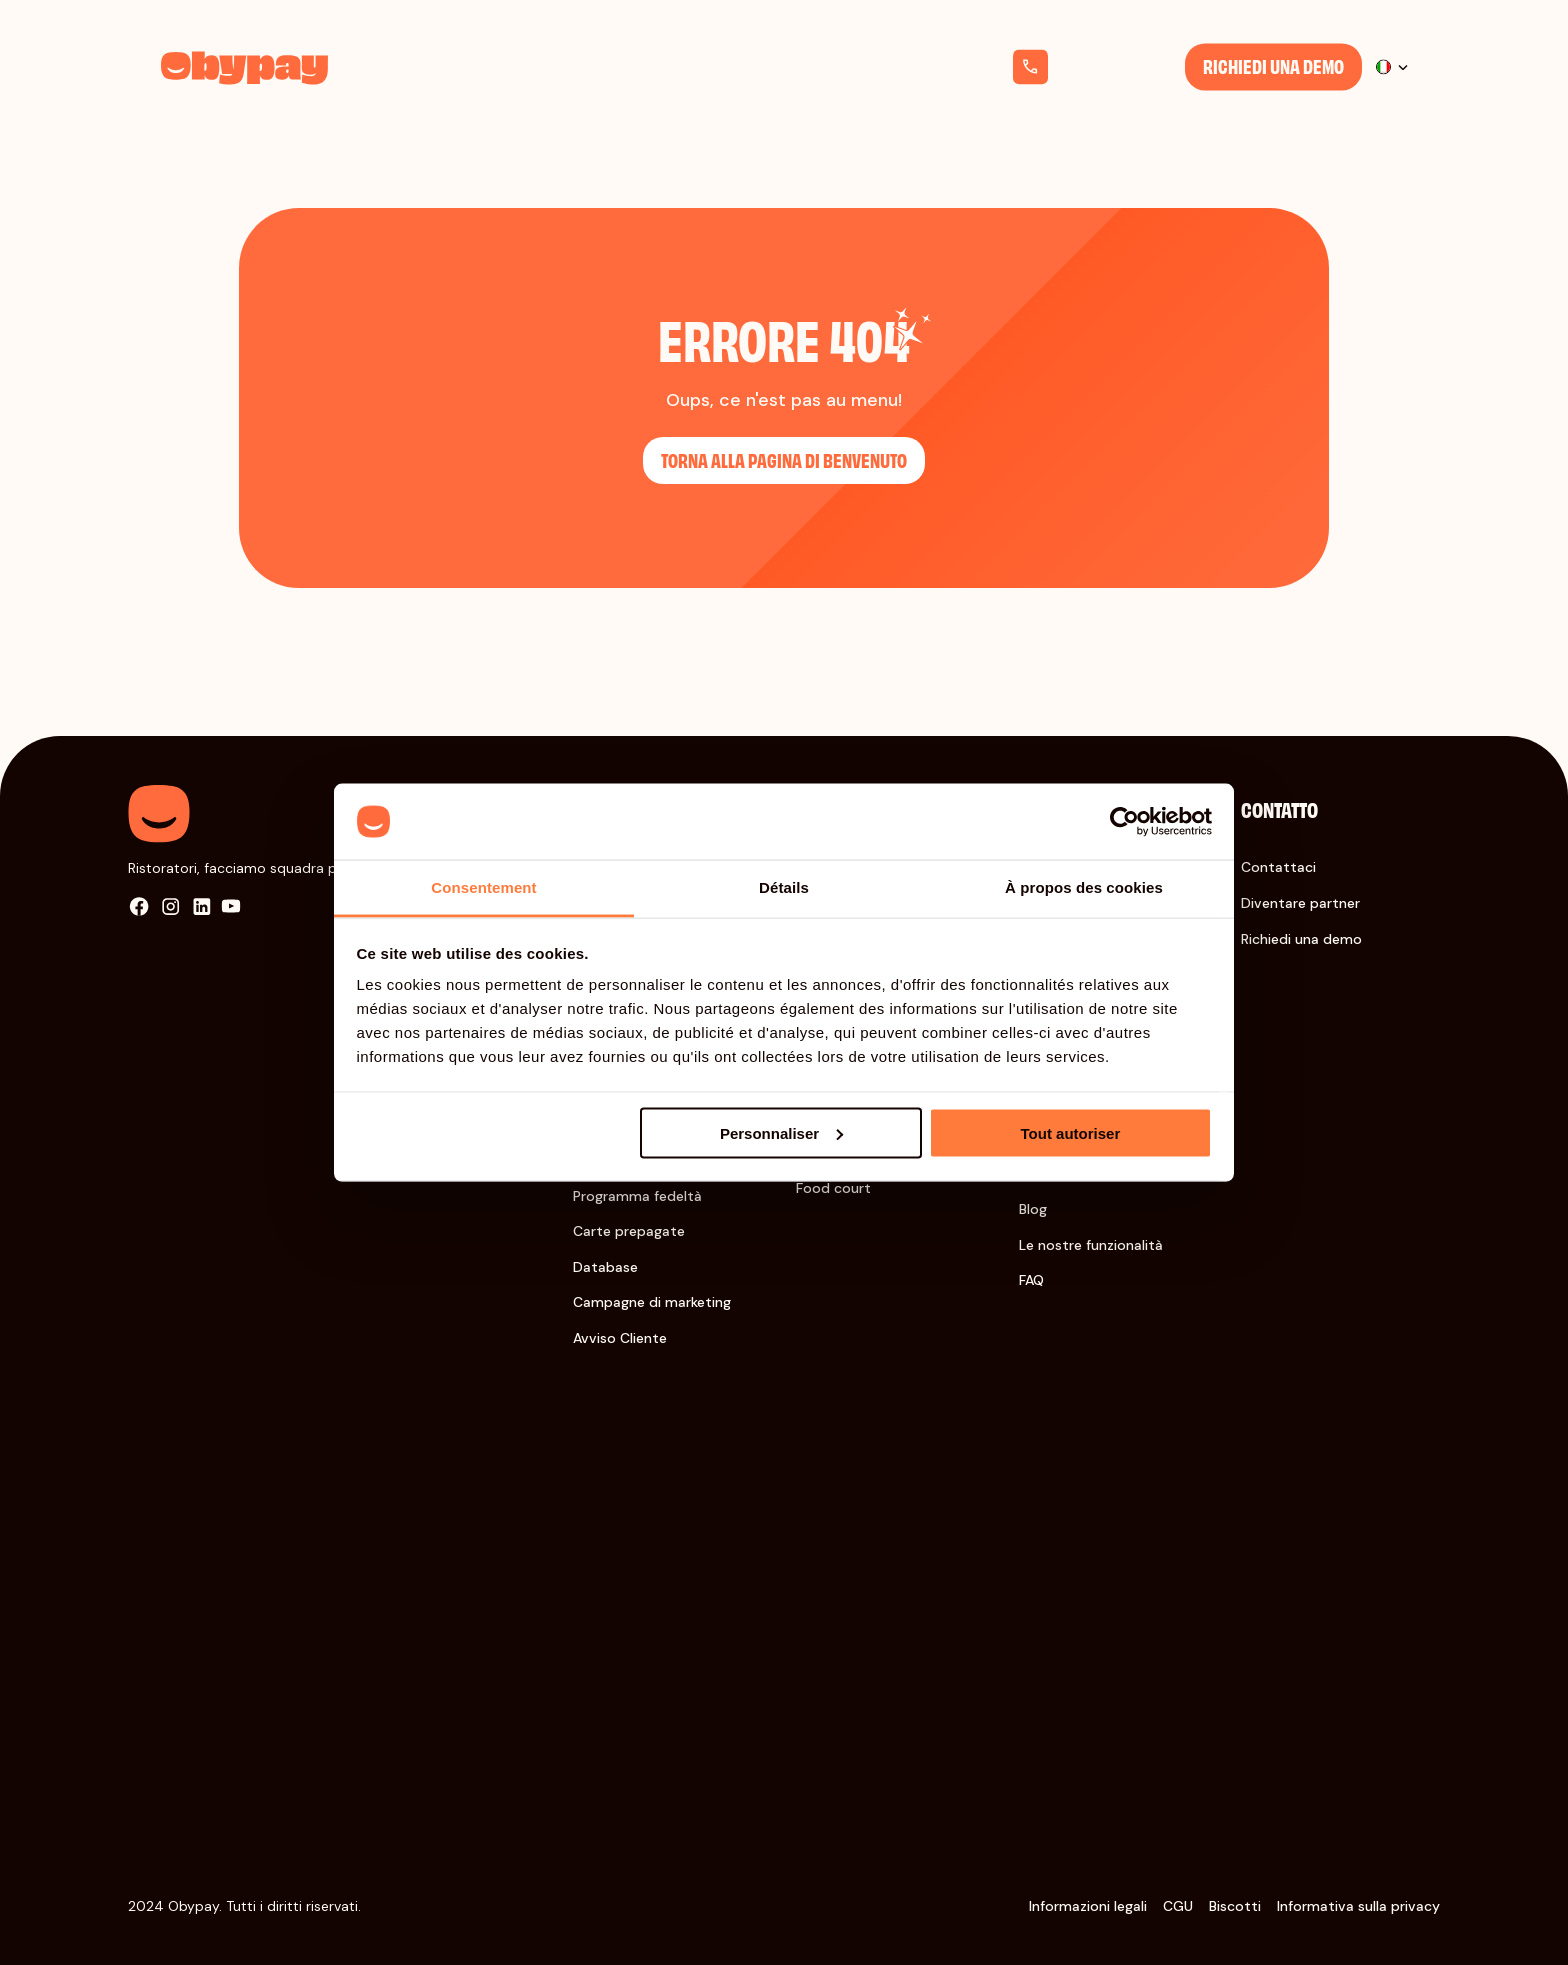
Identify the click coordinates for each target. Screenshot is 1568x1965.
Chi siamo (806, 66)
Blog (1033, 1209)
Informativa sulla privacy (1358, 1906)
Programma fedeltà (637, 1196)
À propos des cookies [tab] (1084, 887)
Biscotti (1235, 1906)
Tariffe (615, 66)
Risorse (706, 66)
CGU (1178, 1906)
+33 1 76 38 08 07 (1114, 67)
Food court (833, 1188)
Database (605, 1267)
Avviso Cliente (620, 1338)
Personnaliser (781, 1132)
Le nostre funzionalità (1091, 1245)
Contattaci (1278, 867)
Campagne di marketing (652, 1302)
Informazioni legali (1088, 1906)
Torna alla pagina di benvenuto (784, 459)
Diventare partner (1300, 903)
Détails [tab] (784, 887)
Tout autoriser (1071, 1132)
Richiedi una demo (1273, 65)
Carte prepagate (629, 1231)
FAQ (1031, 1280)
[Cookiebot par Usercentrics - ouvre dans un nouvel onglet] (1124, 822)
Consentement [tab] (483, 887)
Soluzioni (428, 66)
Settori (526, 66)
